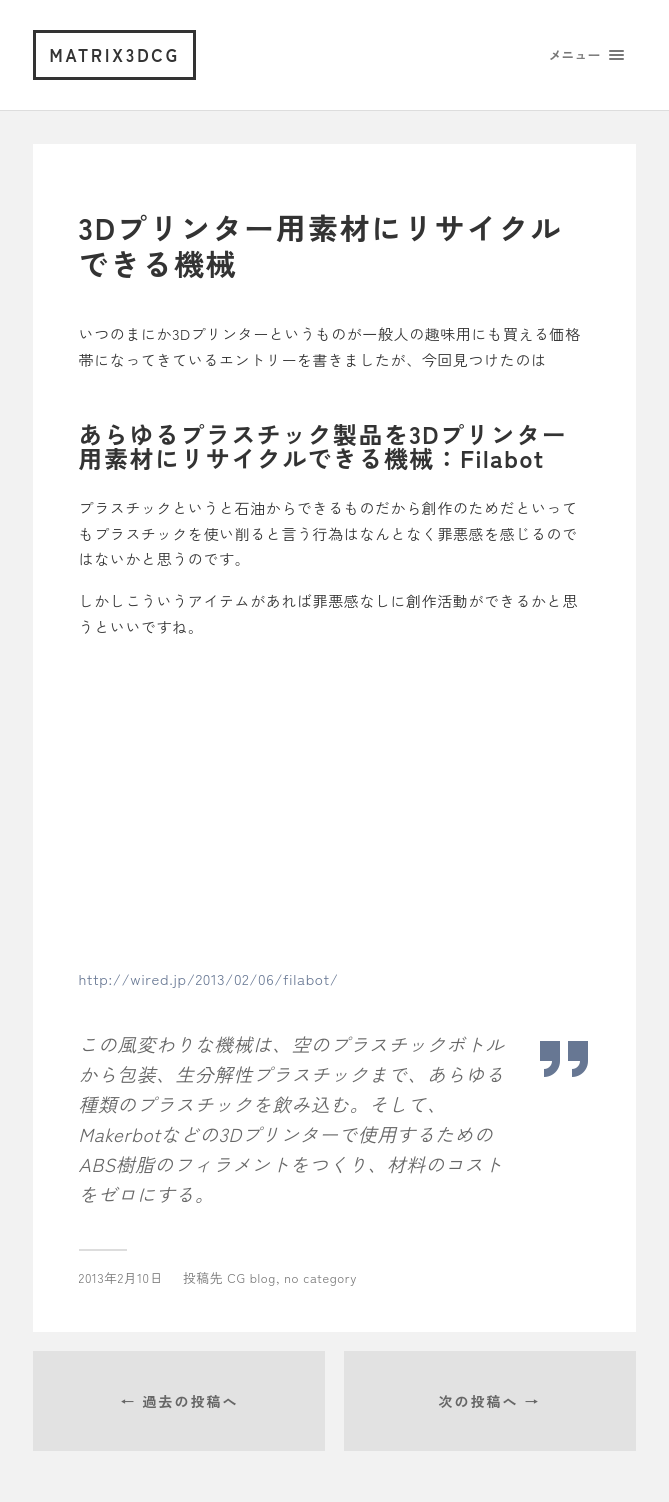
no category (320, 1277)
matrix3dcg (114, 54)
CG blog (251, 1277)
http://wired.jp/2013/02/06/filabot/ (209, 978)
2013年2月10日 (121, 1277)
